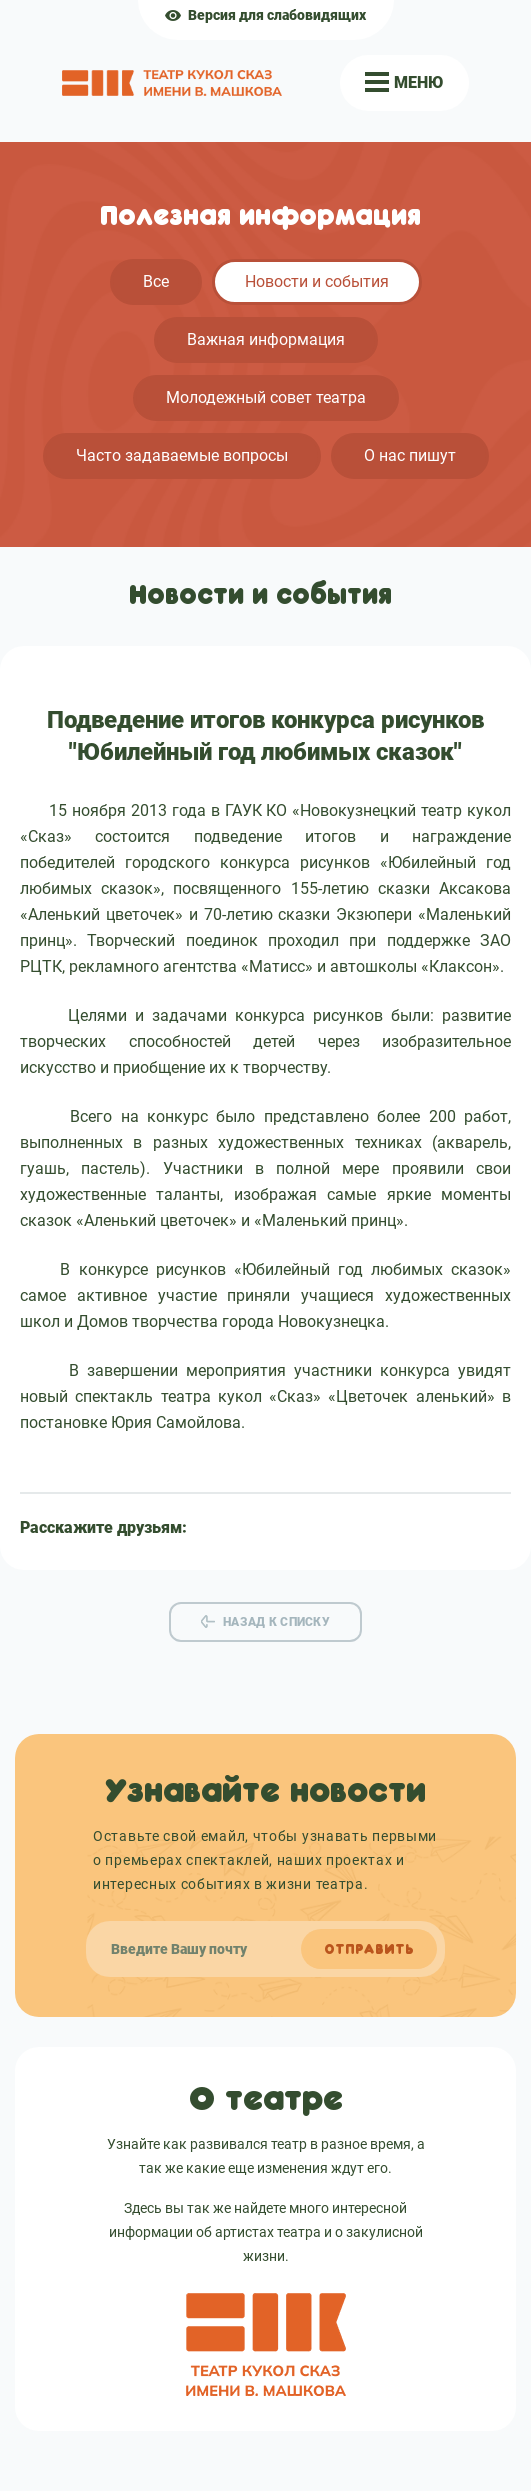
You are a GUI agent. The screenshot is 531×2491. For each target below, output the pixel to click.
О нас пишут (410, 455)
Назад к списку (276, 1622)
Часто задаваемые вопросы (182, 455)
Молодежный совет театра (266, 397)
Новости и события (317, 281)
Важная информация (266, 339)
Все (156, 281)
